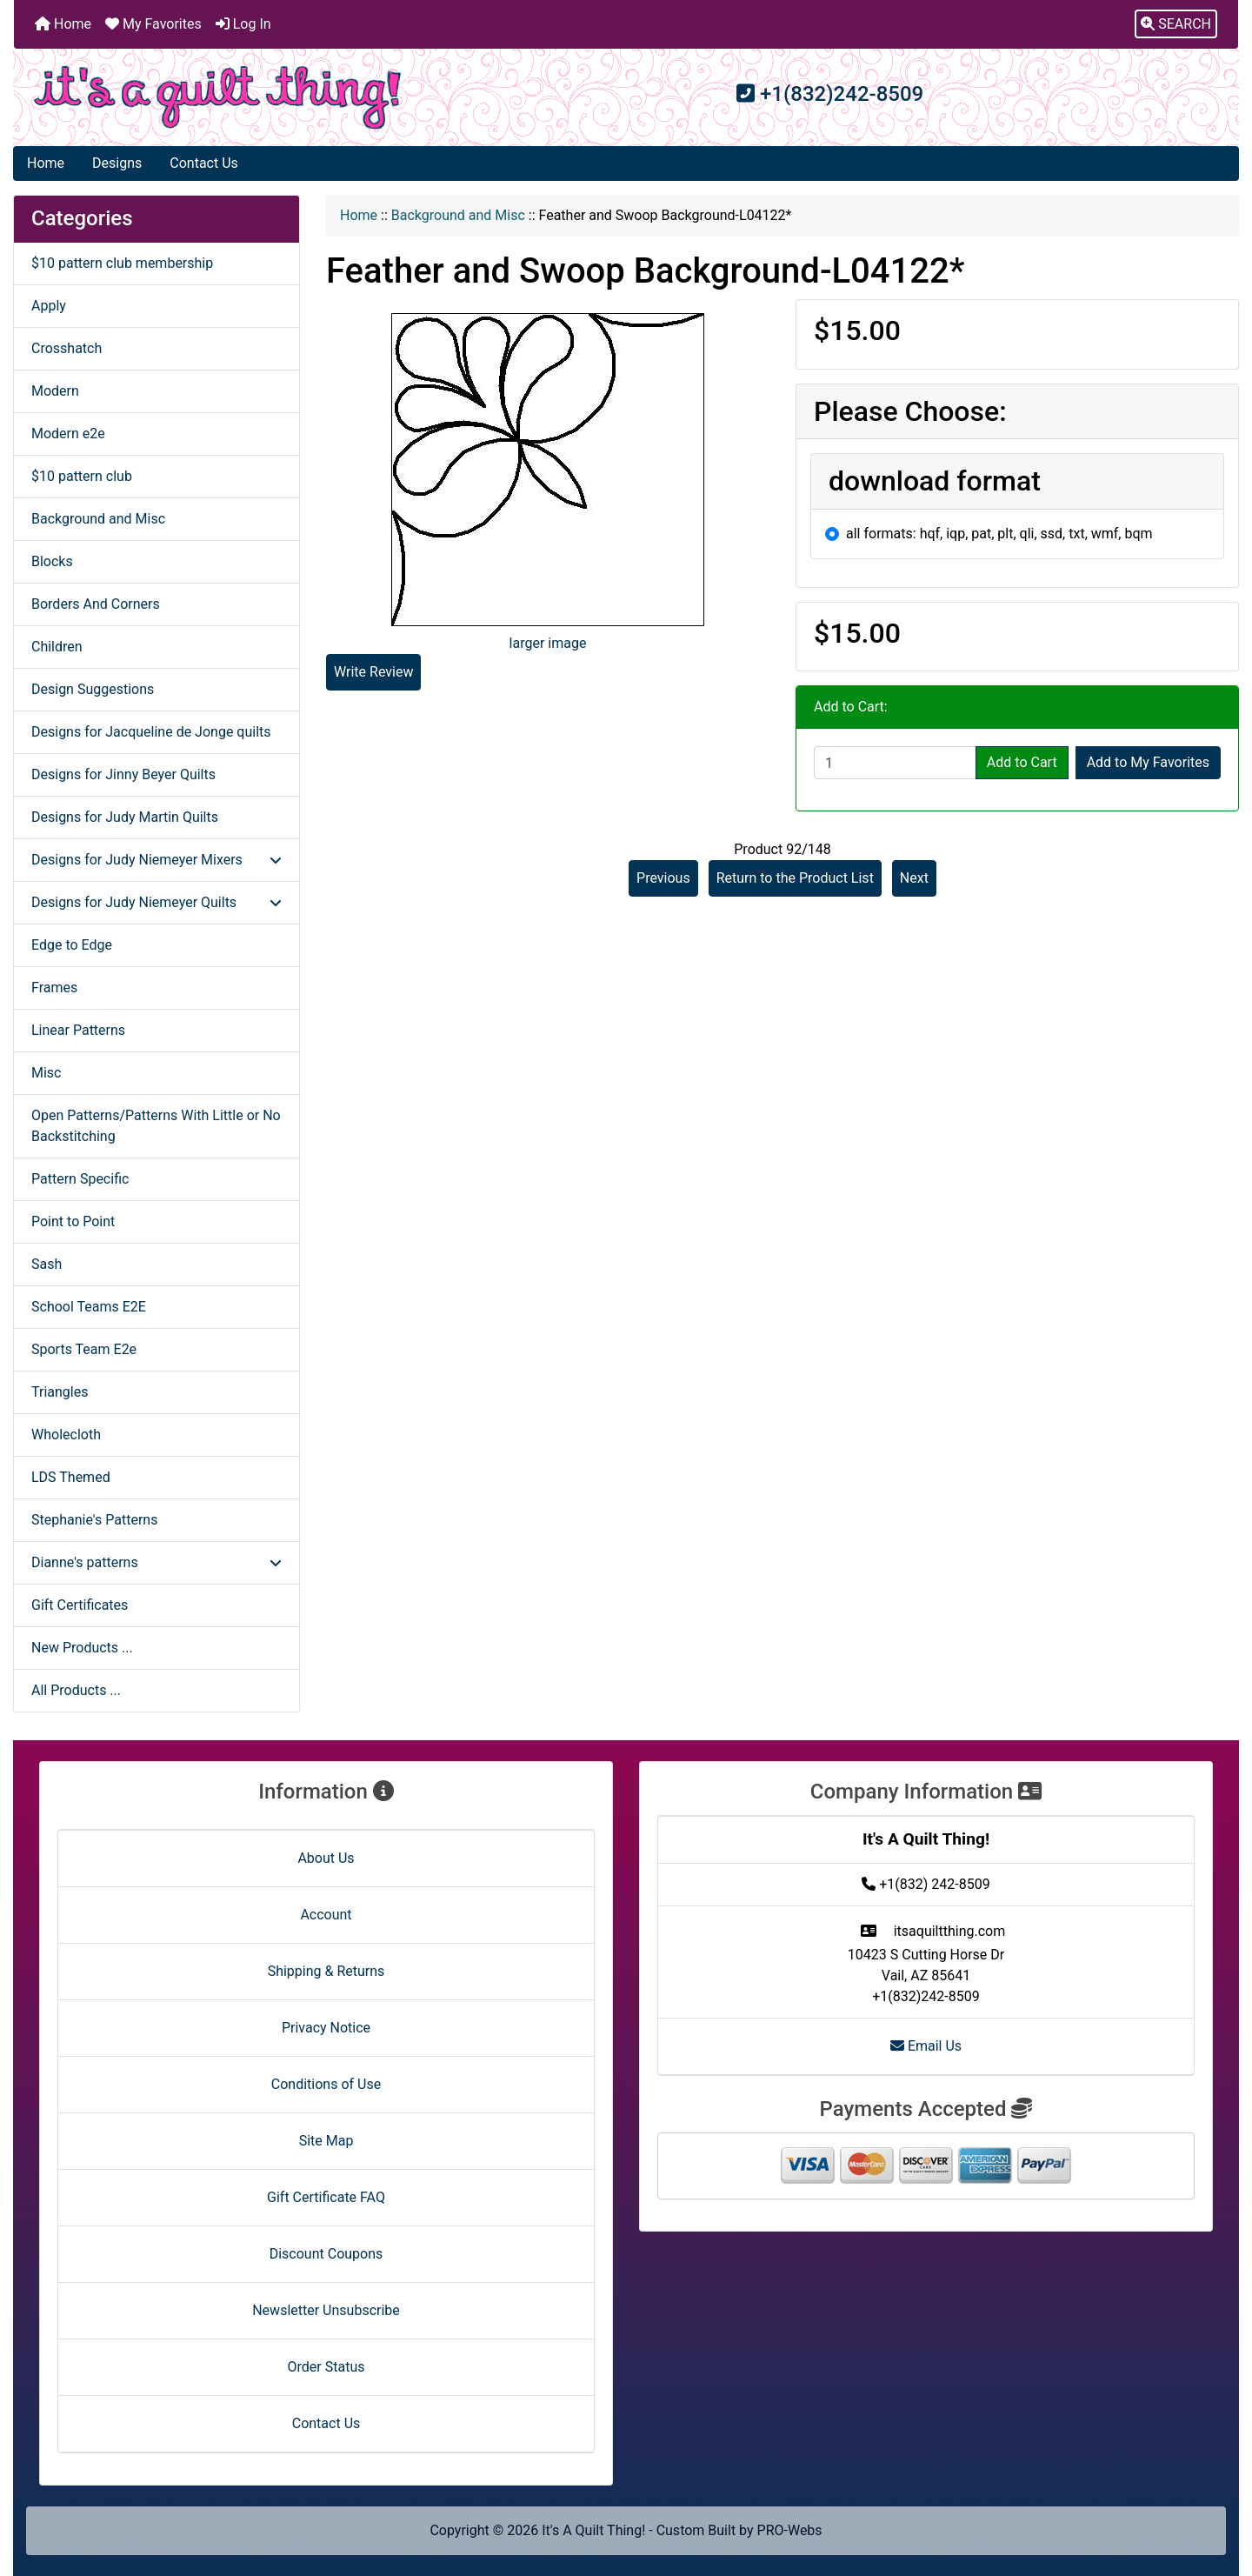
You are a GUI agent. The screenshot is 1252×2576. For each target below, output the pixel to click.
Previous (663, 878)
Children (57, 646)
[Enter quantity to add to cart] (895, 762)
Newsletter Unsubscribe (326, 2310)
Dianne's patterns (156, 1562)
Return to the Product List (795, 878)
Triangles (59, 1392)
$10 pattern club (81, 476)
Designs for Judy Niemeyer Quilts (156, 902)
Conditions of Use (326, 2084)
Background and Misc (458, 215)
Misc (46, 1072)
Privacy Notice (326, 2027)
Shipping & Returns (326, 1971)
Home (63, 24)
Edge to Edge (71, 945)
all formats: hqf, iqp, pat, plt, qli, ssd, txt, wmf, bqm (999, 533)
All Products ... (76, 1690)
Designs (117, 163)
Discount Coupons (326, 2254)
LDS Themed (70, 1477)
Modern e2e (68, 433)
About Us (325, 1858)
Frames (54, 987)
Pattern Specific (80, 1179)
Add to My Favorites (1148, 762)
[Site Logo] (218, 97)
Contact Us (204, 163)
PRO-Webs (789, 2530)
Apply (48, 305)
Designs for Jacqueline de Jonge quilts (151, 732)
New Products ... (82, 1647)
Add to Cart (1022, 762)
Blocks (52, 561)
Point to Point (73, 1221)
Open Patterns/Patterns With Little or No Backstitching (156, 1126)
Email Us (926, 2046)
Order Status (326, 2367)
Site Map (326, 2140)
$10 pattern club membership (122, 263)
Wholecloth (66, 1434)
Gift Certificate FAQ (326, 2197)
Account (325, 1914)
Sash (46, 1264)
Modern (55, 391)
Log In (243, 24)
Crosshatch (66, 348)
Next (914, 878)
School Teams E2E (88, 1306)
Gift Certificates (79, 1605)
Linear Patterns (78, 1030)
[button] (1176, 24)
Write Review (373, 672)
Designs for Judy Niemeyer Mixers (156, 859)
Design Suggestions (92, 689)
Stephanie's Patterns (94, 1520)
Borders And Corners (95, 604)
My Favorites (153, 24)
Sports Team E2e (84, 1349)
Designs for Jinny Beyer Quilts (123, 774)
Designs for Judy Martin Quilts (124, 817)
